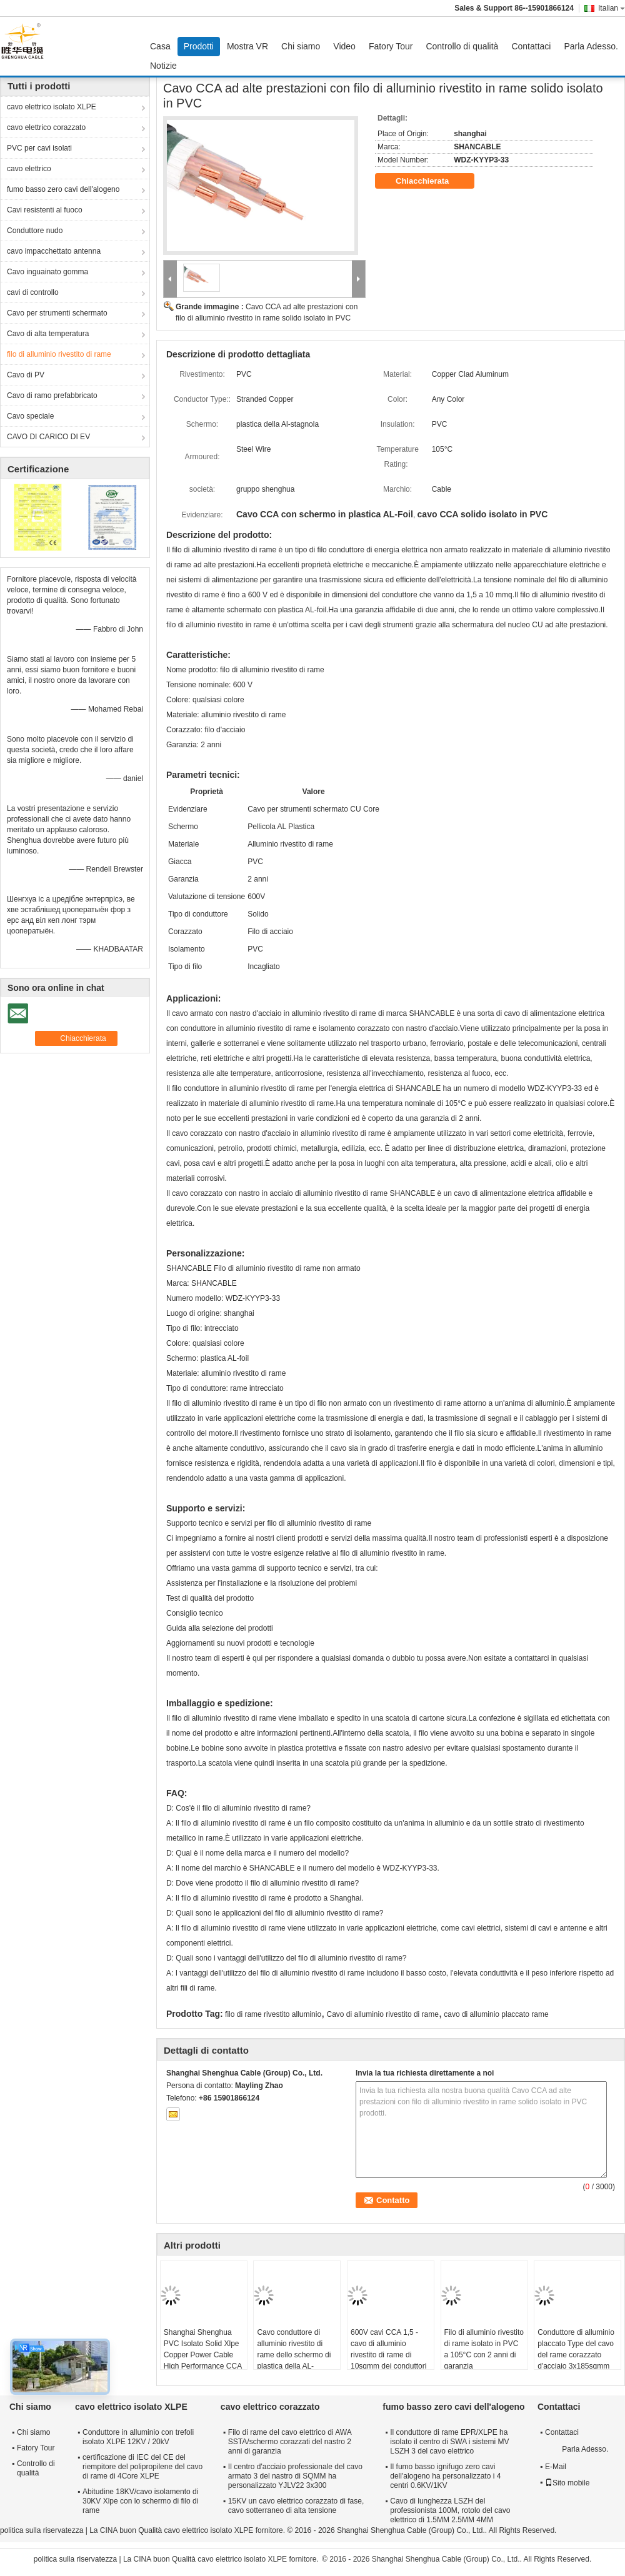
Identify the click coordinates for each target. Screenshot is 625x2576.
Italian (611, 8)
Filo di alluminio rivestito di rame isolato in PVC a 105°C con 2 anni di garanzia (484, 2349)
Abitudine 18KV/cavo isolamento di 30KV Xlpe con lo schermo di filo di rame (140, 2501)
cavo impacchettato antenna (54, 251)
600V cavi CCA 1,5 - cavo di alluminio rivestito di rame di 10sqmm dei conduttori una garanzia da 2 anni (389, 2355)
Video (344, 46)
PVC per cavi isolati (39, 148)
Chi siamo (300, 46)
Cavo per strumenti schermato (57, 313)
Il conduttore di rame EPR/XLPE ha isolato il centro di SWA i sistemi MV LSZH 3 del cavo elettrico (449, 2441)
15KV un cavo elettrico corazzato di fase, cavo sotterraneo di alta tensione (296, 2506)
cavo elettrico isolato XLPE (51, 106)
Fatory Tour (391, 46)
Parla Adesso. (591, 46)
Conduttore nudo (34, 230)
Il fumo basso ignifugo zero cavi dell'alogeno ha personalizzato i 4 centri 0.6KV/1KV (445, 2476)
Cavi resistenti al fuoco (44, 210)
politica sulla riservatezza (41, 2530)
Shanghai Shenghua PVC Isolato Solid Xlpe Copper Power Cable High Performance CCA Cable (203, 2355)
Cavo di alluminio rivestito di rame (383, 2014)
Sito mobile (567, 2483)
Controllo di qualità (462, 46)
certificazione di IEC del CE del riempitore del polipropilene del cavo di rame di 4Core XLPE (142, 2466)
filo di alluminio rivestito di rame (59, 354)
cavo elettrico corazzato (46, 127)
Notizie (163, 66)
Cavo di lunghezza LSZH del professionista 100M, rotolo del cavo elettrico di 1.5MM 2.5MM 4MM (450, 2510)
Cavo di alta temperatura (48, 333)
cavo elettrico (29, 168)
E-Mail (555, 2466)
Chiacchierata (431, 181)
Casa (160, 46)
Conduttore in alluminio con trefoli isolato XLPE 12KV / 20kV (138, 2437)
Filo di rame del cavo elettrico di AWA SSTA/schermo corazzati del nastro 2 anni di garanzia (289, 2441)
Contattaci (531, 46)
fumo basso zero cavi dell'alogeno (63, 189)
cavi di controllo (33, 292)
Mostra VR (247, 46)
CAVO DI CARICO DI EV (48, 436)
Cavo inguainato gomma (47, 271)
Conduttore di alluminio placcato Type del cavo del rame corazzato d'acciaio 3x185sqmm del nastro (576, 2355)
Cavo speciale (30, 416)
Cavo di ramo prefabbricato (52, 395)
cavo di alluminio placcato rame (496, 2014)
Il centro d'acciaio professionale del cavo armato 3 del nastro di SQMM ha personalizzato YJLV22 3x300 (295, 2476)
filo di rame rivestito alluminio (273, 2014)
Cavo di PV (25, 374)
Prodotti (199, 46)
